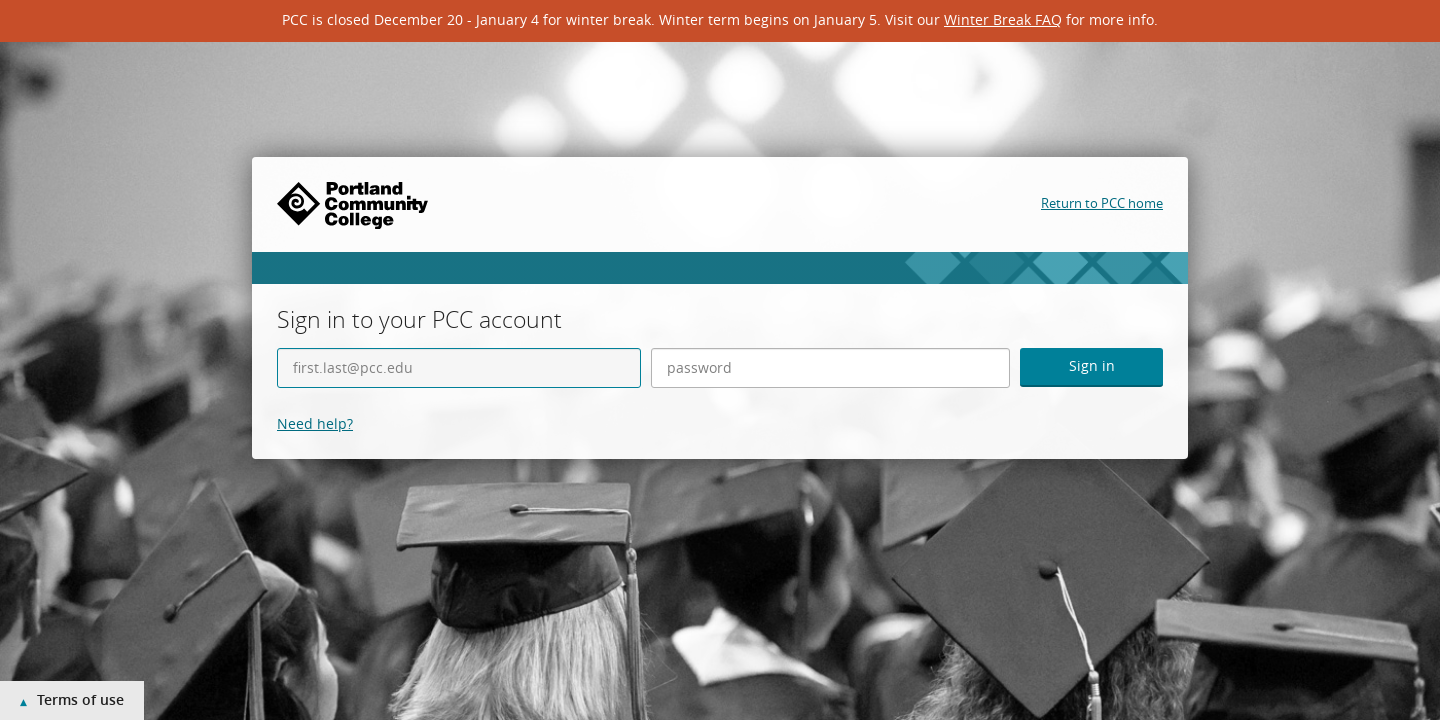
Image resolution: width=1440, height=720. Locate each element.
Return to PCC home (1102, 203)
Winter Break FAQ (1003, 19)
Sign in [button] (1092, 365)
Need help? (315, 423)
